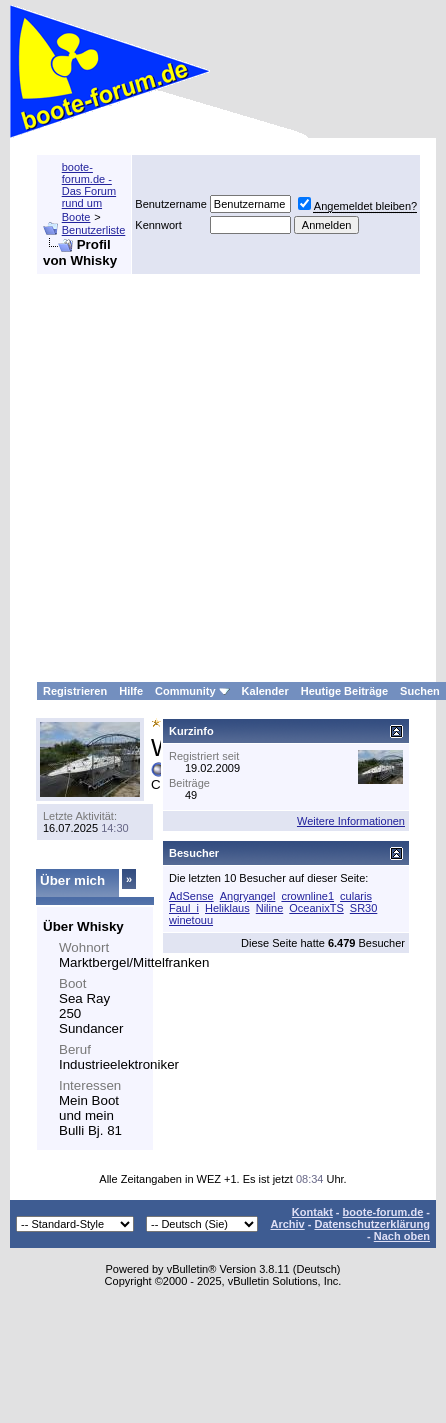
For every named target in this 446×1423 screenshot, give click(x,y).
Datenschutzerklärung (372, 1224)
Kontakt (312, 1212)
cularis (356, 896)
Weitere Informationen (351, 821)
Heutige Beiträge (344, 691)
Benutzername (171, 204)
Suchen (420, 691)
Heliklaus (227, 908)
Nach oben (402, 1236)
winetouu (191, 920)
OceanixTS (316, 908)
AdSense (191, 896)
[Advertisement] (187, 478)
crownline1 (307, 896)
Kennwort (158, 225)
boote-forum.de (383, 1212)
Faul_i (184, 908)
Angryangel (248, 896)
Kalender (265, 691)
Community (192, 691)
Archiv (287, 1224)
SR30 (364, 908)
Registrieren (75, 691)
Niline (270, 908)
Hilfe (131, 691)
